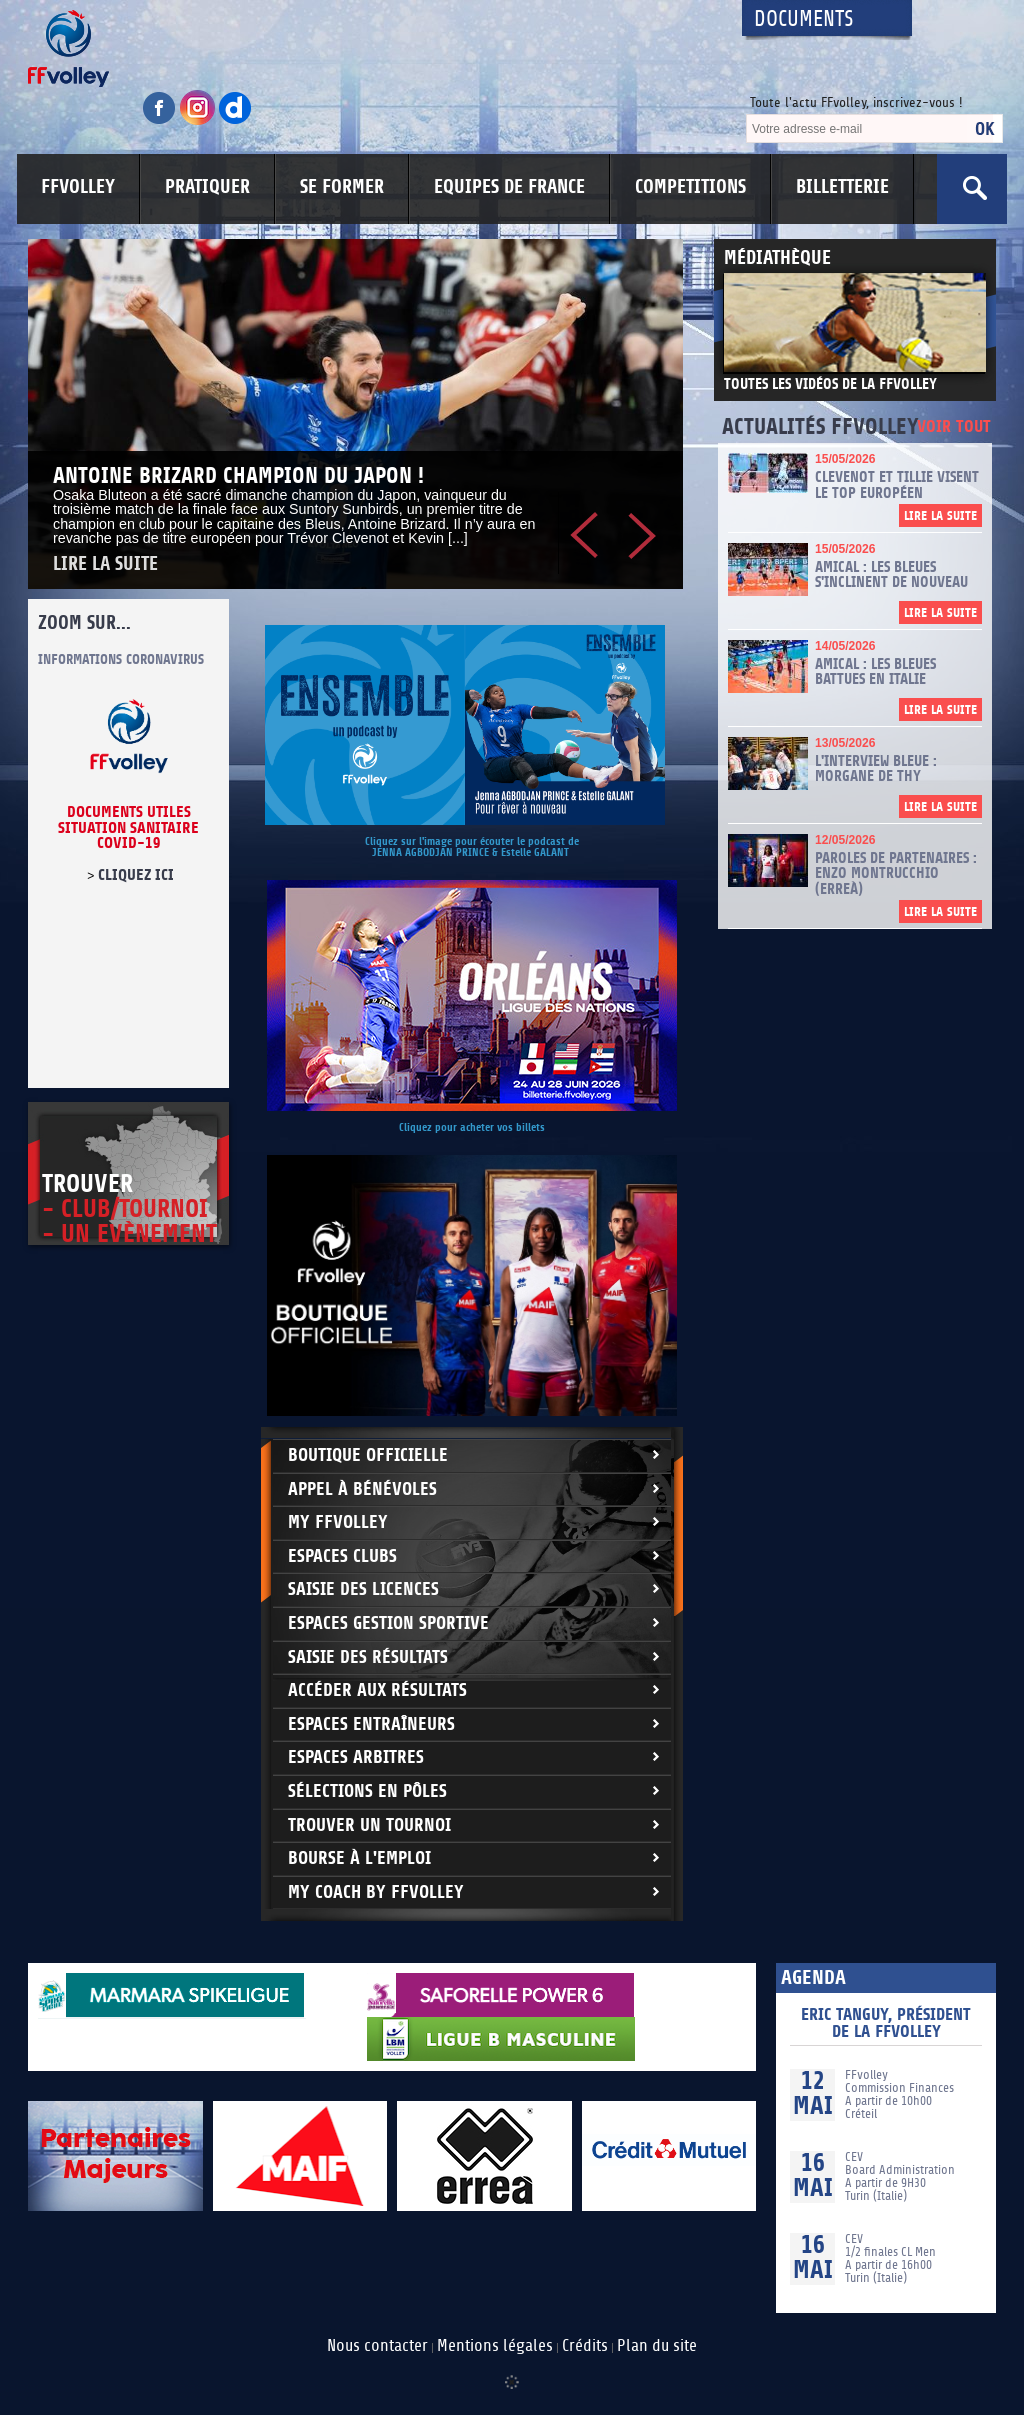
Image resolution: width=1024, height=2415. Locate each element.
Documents (804, 19)
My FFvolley (338, 1522)
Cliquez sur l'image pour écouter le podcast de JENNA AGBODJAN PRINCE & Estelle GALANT (472, 847)
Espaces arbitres (356, 1757)
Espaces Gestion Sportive (388, 1623)
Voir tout (954, 427)
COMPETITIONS (690, 187)
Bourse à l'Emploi (359, 1858)
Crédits (585, 2346)
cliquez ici (136, 875)
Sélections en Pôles (367, 1791)
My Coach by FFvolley (376, 1892)
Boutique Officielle (368, 1455)
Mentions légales (495, 2346)
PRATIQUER (207, 187)
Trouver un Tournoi (369, 1825)
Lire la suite (105, 564)
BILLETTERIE (842, 187)
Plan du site (657, 2346)
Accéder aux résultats (377, 1690)
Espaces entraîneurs (371, 1724)
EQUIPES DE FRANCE (509, 187)
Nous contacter (377, 2346)
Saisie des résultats (368, 1657)
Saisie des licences (363, 1589)
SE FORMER (342, 187)
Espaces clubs (342, 1556)
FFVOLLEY (78, 187)
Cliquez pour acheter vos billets (472, 1127)
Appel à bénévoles (362, 1489)
